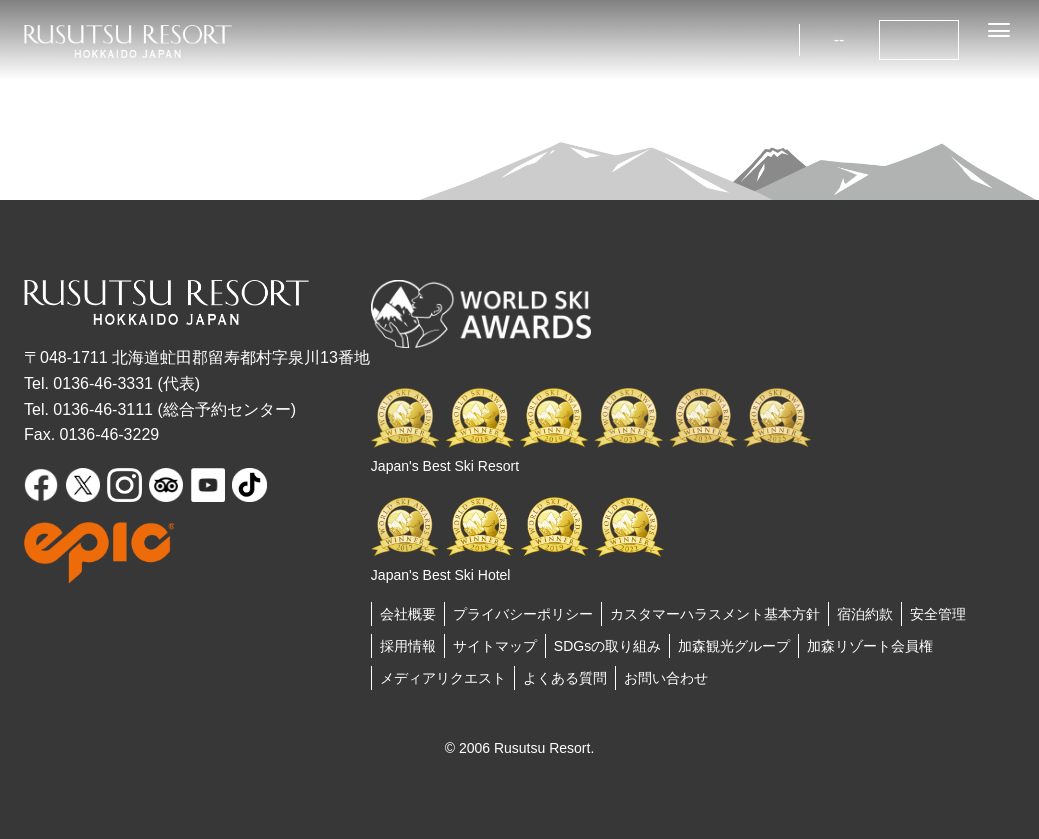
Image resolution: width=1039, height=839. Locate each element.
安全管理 (938, 614)
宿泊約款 (865, 614)
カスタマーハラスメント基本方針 (715, 614)
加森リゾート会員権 (870, 646)
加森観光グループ (734, 646)
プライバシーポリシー (523, 614)
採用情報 (408, 646)
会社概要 (408, 614)
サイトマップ (495, 646)
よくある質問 (565, 678)
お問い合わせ (666, 678)
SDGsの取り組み (607, 646)
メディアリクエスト (443, 678)
